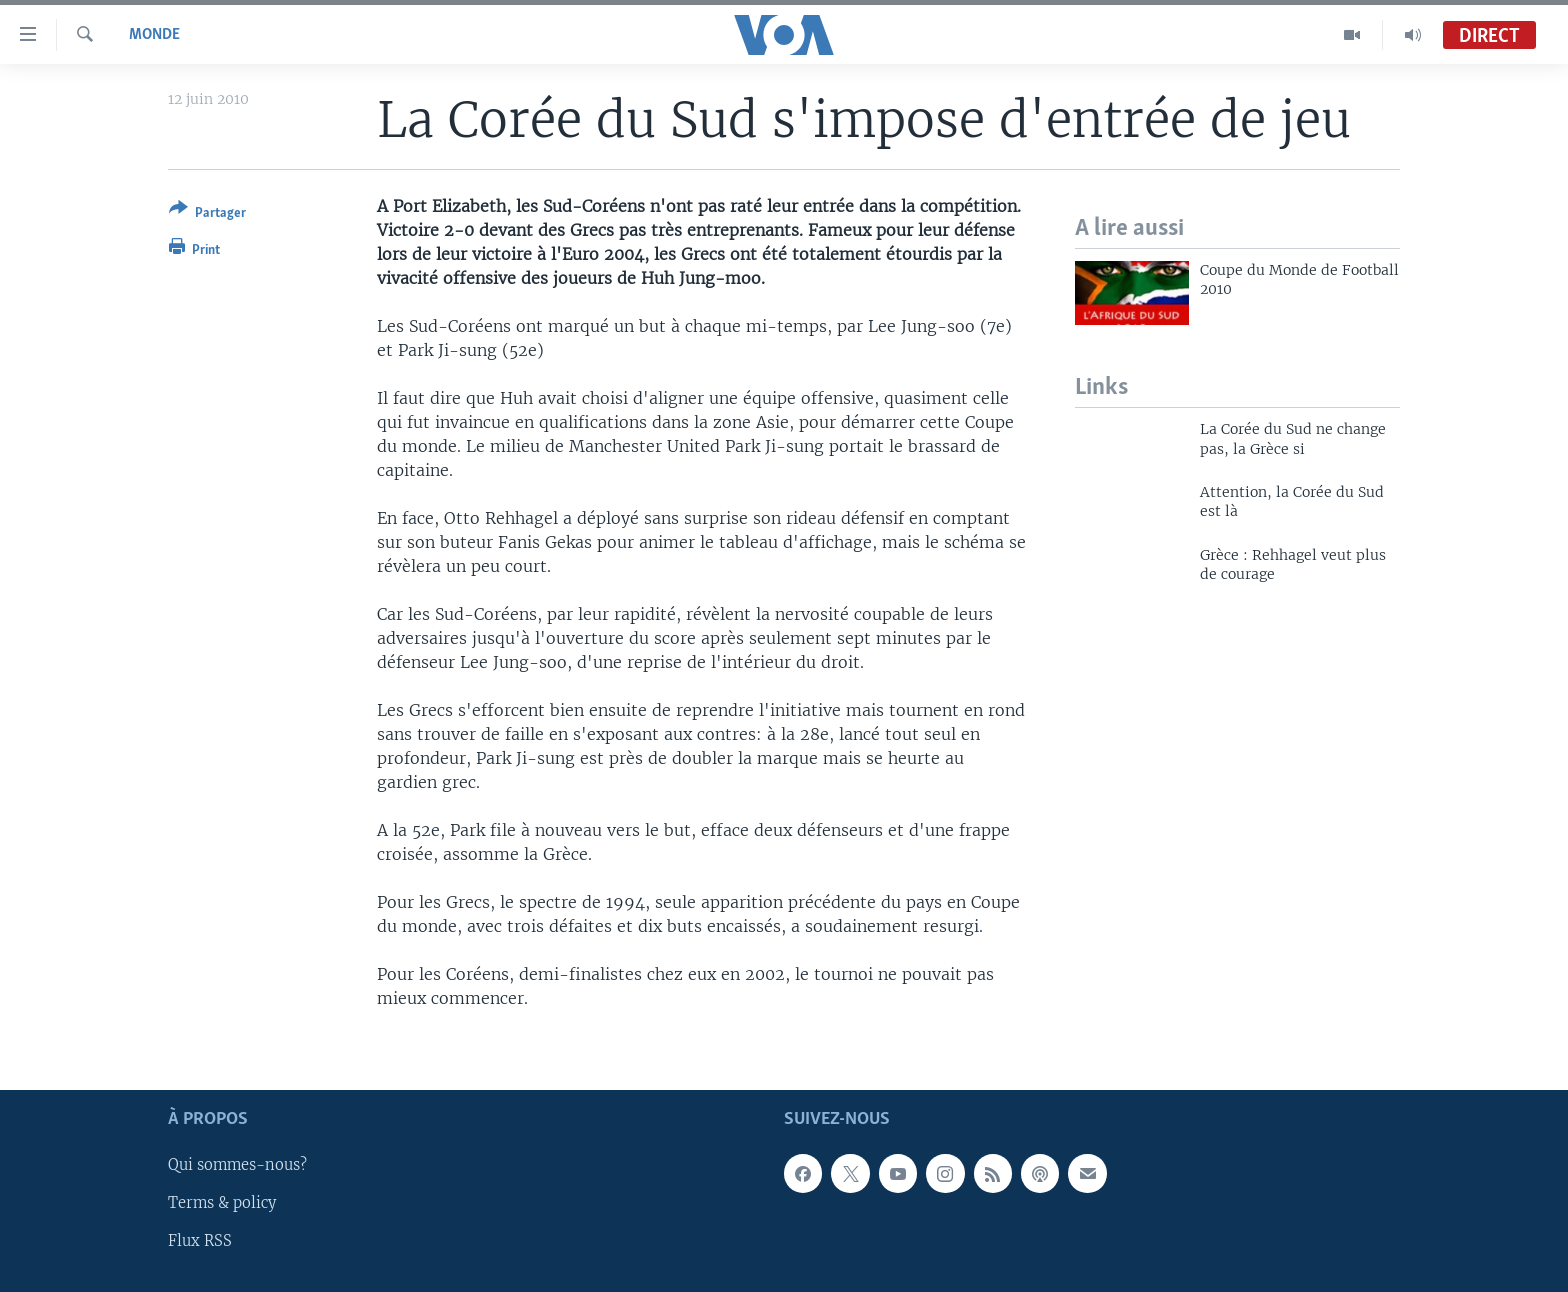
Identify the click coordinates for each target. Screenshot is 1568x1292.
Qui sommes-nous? (237, 1165)
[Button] (207, 214)
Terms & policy (222, 1203)
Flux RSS (200, 1241)
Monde (154, 35)
